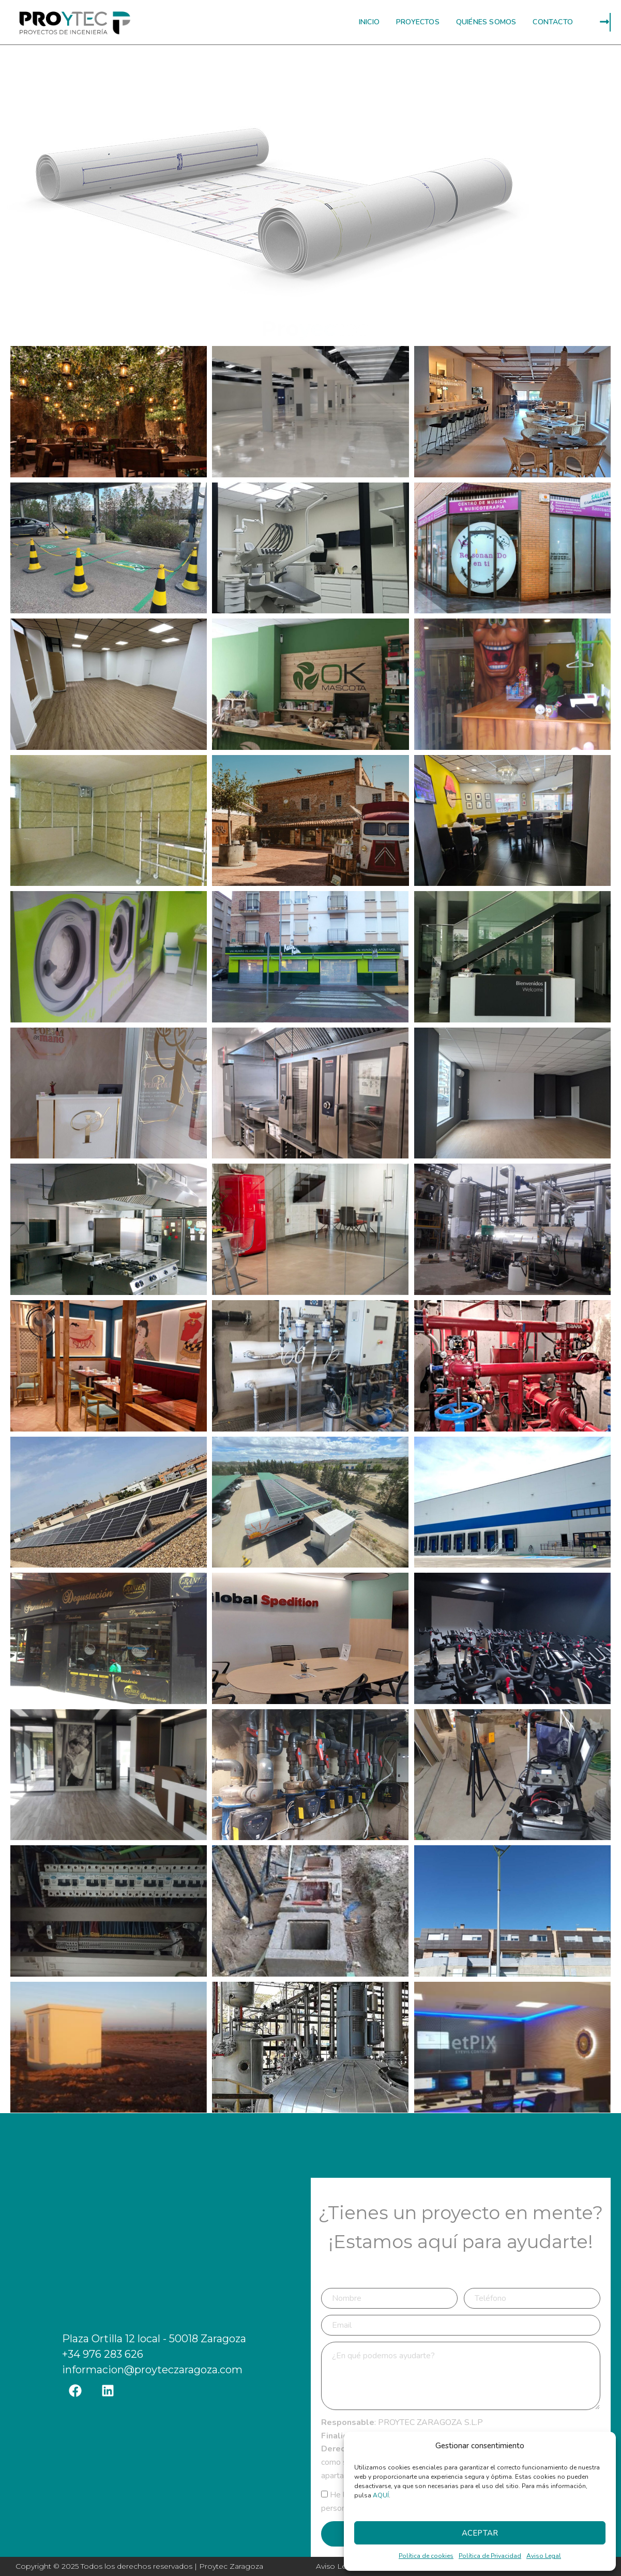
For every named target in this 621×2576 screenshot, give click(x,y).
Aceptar (480, 2533)
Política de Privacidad (490, 2556)
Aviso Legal (543, 2556)
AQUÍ (381, 2495)
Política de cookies (426, 2556)
